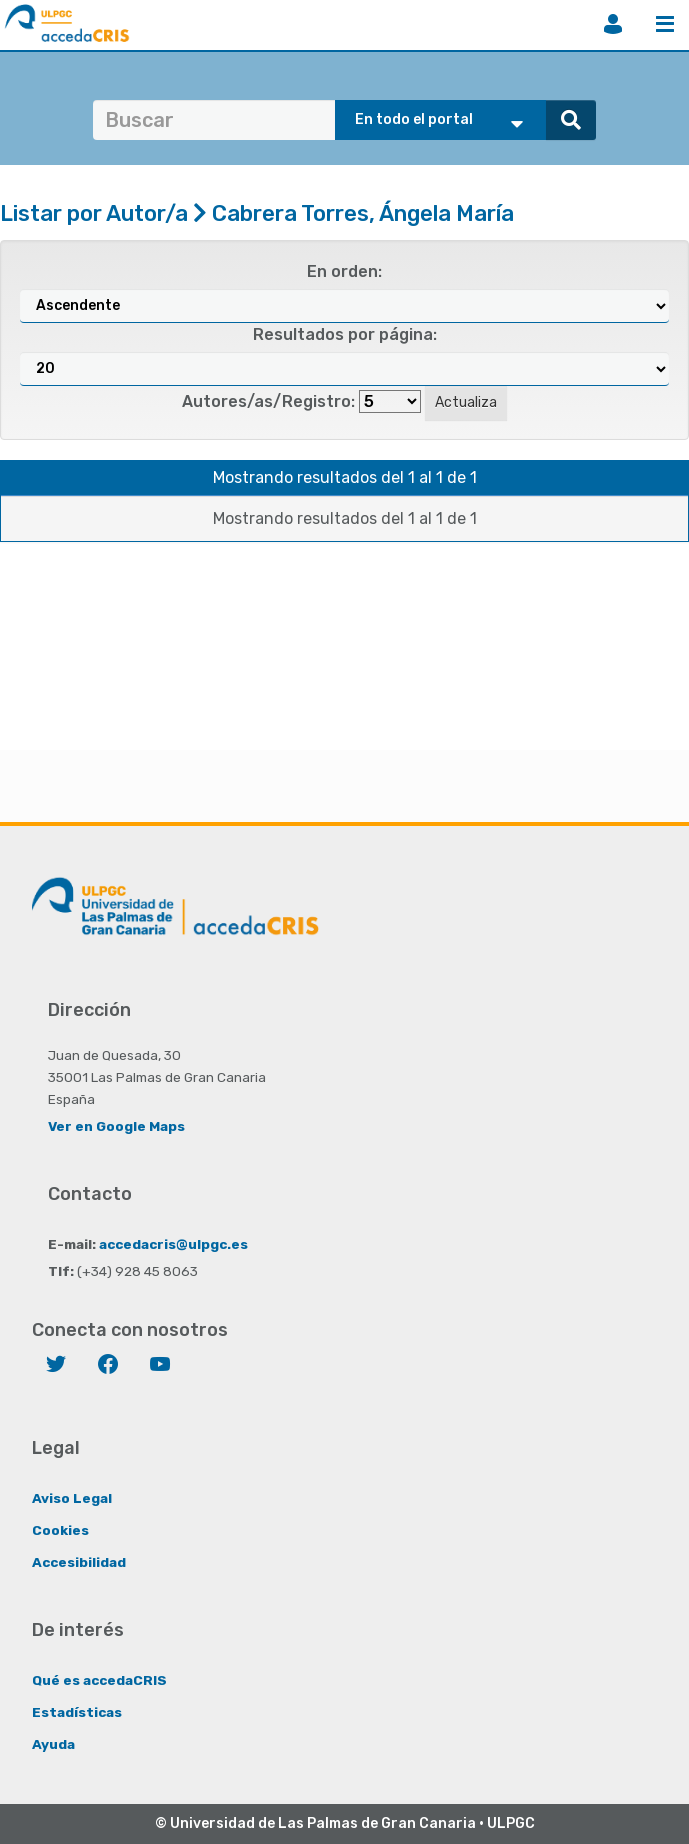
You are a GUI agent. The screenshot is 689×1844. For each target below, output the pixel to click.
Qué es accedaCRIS (99, 1680)
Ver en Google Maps (116, 1126)
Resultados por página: (345, 334)
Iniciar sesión (613, 24)
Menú (665, 24)
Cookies (60, 1530)
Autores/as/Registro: (268, 401)
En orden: (344, 271)
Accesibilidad (79, 1562)
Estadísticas (77, 1712)
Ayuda (53, 1744)
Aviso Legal (72, 1498)
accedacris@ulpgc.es (173, 1244)
